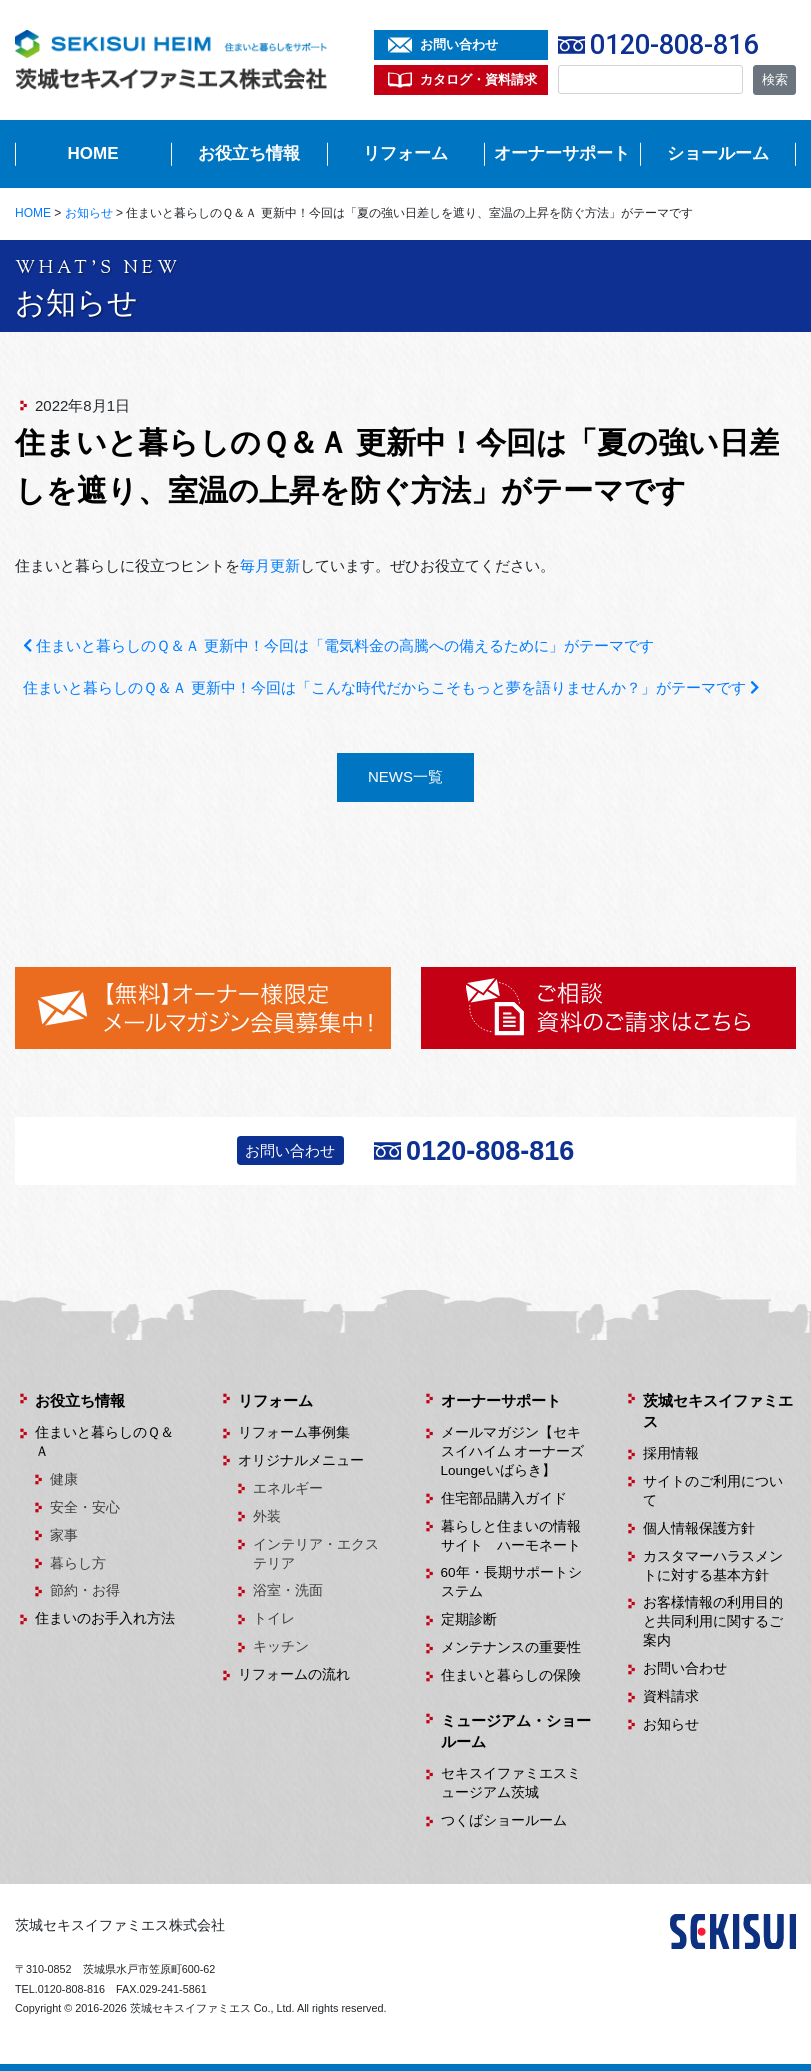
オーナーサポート (562, 153)
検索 (775, 79)
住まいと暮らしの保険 (511, 1675)
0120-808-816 (674, 45)
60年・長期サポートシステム (511, 1582)
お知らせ (671, 1724)
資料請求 (671, 1696)
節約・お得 (85, 1590)
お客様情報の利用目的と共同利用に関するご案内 (713, 1621)
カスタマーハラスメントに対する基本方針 (713, 1566)
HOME (93, 153)
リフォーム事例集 (294, 1432)
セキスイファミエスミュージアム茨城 (511, 1783)
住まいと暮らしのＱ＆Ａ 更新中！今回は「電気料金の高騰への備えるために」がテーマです (338, 645)
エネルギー (288, 1488)
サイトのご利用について (713, 1491)
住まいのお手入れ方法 (105, 1618)
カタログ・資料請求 (478, 79)
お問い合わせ (459, 44)
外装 (267, 1516)
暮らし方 (78, 1563)
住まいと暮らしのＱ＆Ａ (104, 1442)
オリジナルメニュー (301, 1460)
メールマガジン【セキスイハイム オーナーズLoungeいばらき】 (513, 1451)
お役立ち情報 (249, 153)
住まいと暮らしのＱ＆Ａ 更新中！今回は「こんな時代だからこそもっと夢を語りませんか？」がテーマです (391, 687)
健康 (64, 1479)
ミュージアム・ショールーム (516, 1731)
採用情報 (671, 1453)
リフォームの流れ (294, 1674)
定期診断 (469, 1619)
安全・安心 (85, 1507)
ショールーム (718, 153)
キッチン (281, 1646)
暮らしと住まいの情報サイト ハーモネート (511, 1536)
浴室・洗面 (288, 1590)
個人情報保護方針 (699, 1528)
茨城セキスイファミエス (718, 1411)
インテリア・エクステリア (316, 1554)
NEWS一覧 (405, 776)
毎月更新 (270, 565)
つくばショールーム (504, 1820)
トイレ (274, 1618)
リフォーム (405, 153)
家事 (64, 1535)
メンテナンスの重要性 (511, 1647)
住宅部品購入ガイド (504, 1498)
